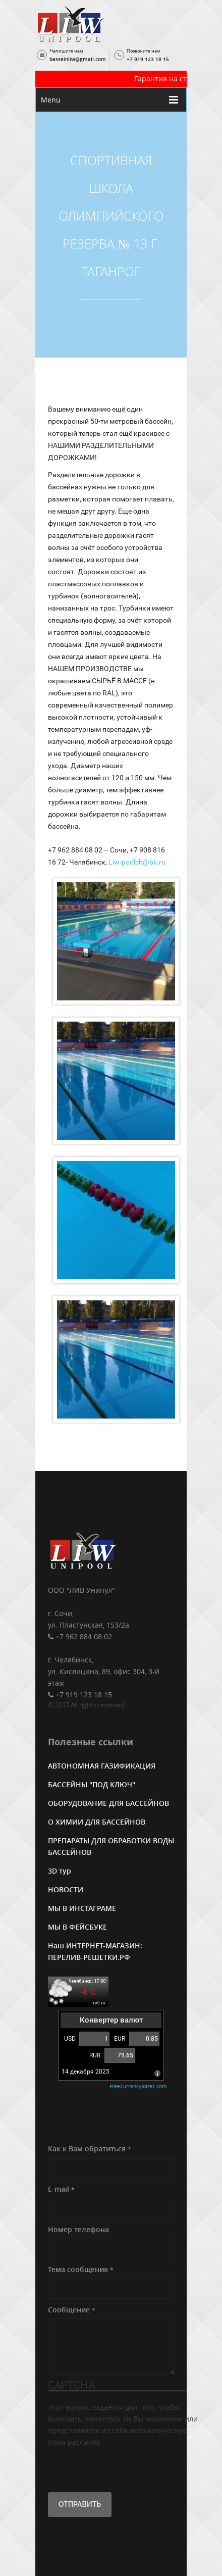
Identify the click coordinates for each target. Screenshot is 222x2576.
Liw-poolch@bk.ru (136, 862)
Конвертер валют (111, 2021)
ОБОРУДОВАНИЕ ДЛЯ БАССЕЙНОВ (108, 1804)
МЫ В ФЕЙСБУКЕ (77, 1928)
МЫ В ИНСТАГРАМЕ (82, 1909)
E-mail (61, 2190)
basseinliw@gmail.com (77, 59)
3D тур (59, 1872)
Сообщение (71, 2311)
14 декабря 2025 (85, 2073)
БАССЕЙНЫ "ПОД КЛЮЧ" (91, 1786)
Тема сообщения (81, 2271)
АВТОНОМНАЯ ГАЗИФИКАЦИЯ (101, 1767)
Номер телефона (78, 2231)
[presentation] (124, 2469)
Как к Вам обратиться (89, 2150)
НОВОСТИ (65, 1891)
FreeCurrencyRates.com (137, 2088)
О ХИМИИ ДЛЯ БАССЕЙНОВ (96, 1823)
